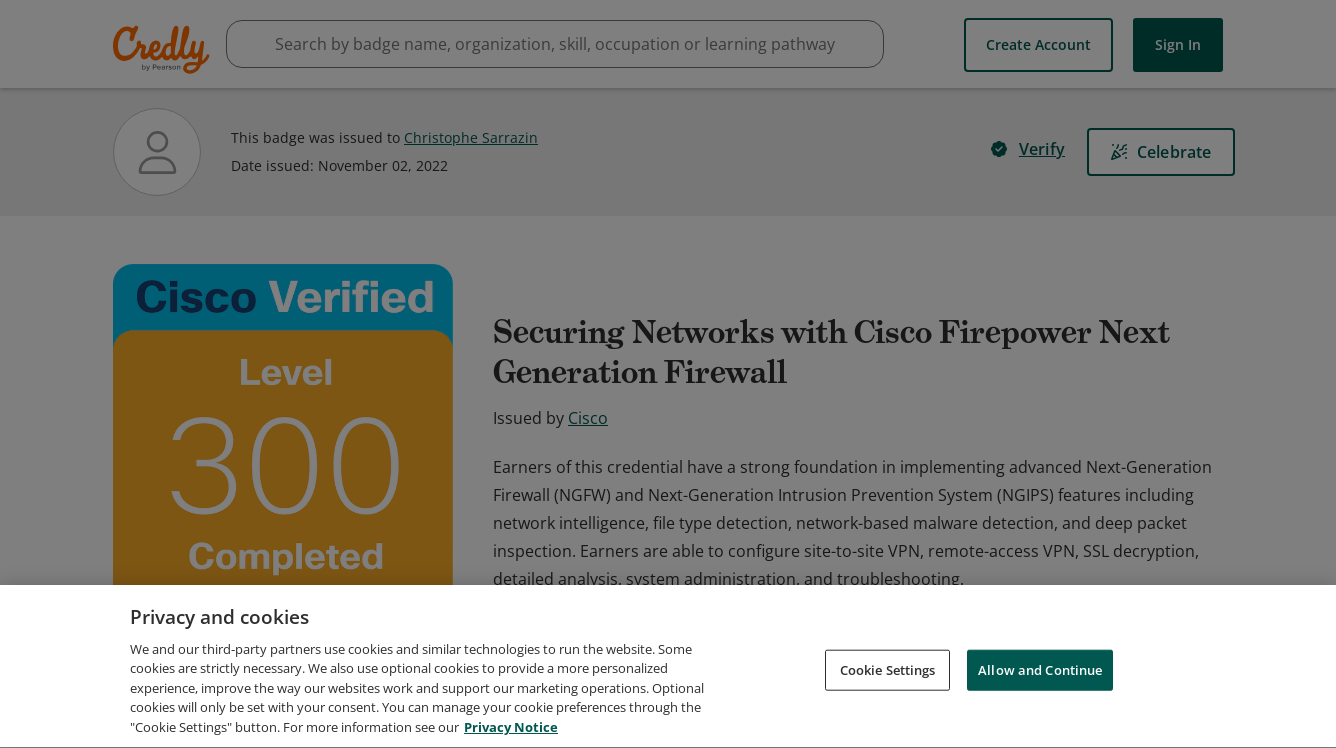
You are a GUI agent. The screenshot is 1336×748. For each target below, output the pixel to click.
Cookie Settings (888, 689)
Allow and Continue (1040, 689)
